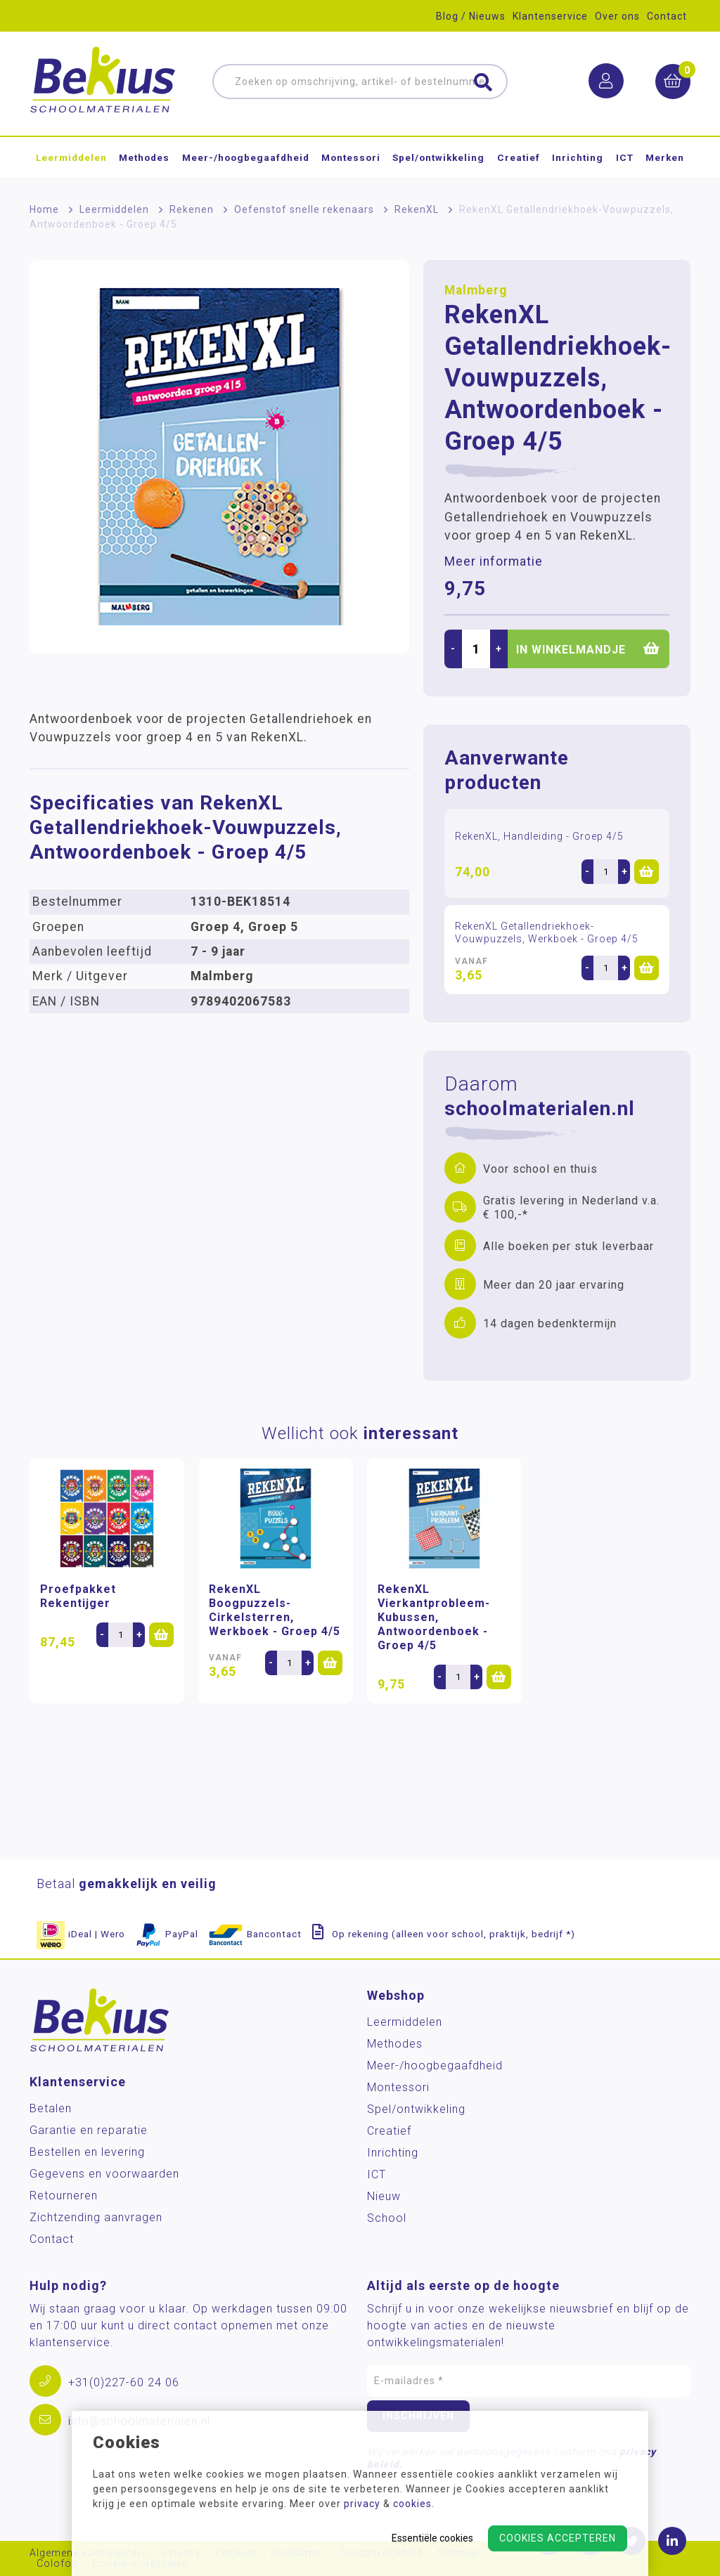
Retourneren (64, 2195)
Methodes (144, 157)
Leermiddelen (71, 157)
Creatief (518, 157)
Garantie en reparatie (89, 2130)
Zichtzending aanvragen (96, 2217)
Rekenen (191, 209)
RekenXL (416, 209)
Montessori (350, 157)
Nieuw (384, 2196)
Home (44, 209)
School (386, 2218)
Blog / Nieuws (471, 16)
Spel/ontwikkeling (438, 157)
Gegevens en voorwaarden (104, 2173)
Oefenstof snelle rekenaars (304, 209)
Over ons (617, 16)
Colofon (57, 2563)
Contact (667, 16)
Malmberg (475, 290)
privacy (362, 2503)
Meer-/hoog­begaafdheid (245, 157)
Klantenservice (550, 16)
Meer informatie (493, 561)
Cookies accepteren (557, 2538)
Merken (664, 157)
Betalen (51, 2108)
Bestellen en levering (87, 2152)
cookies (412, 2503)
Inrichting (577, 157)
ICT (625, 157)
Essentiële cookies (432, 2538)
